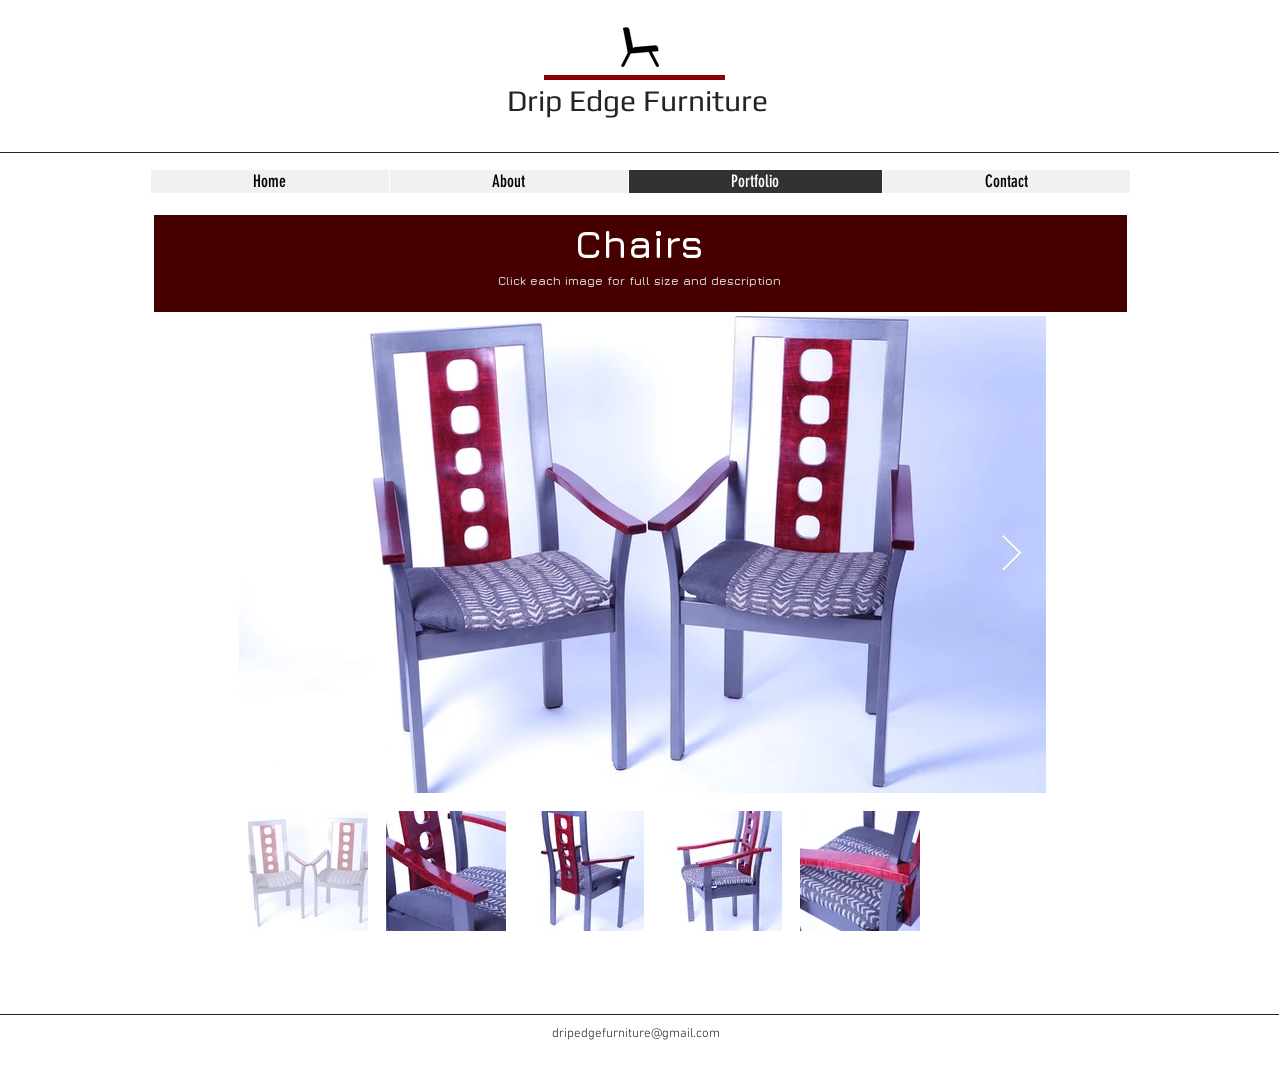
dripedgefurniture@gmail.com (636, 1034)
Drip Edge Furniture (637, 100)
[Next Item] (1011, 554)
